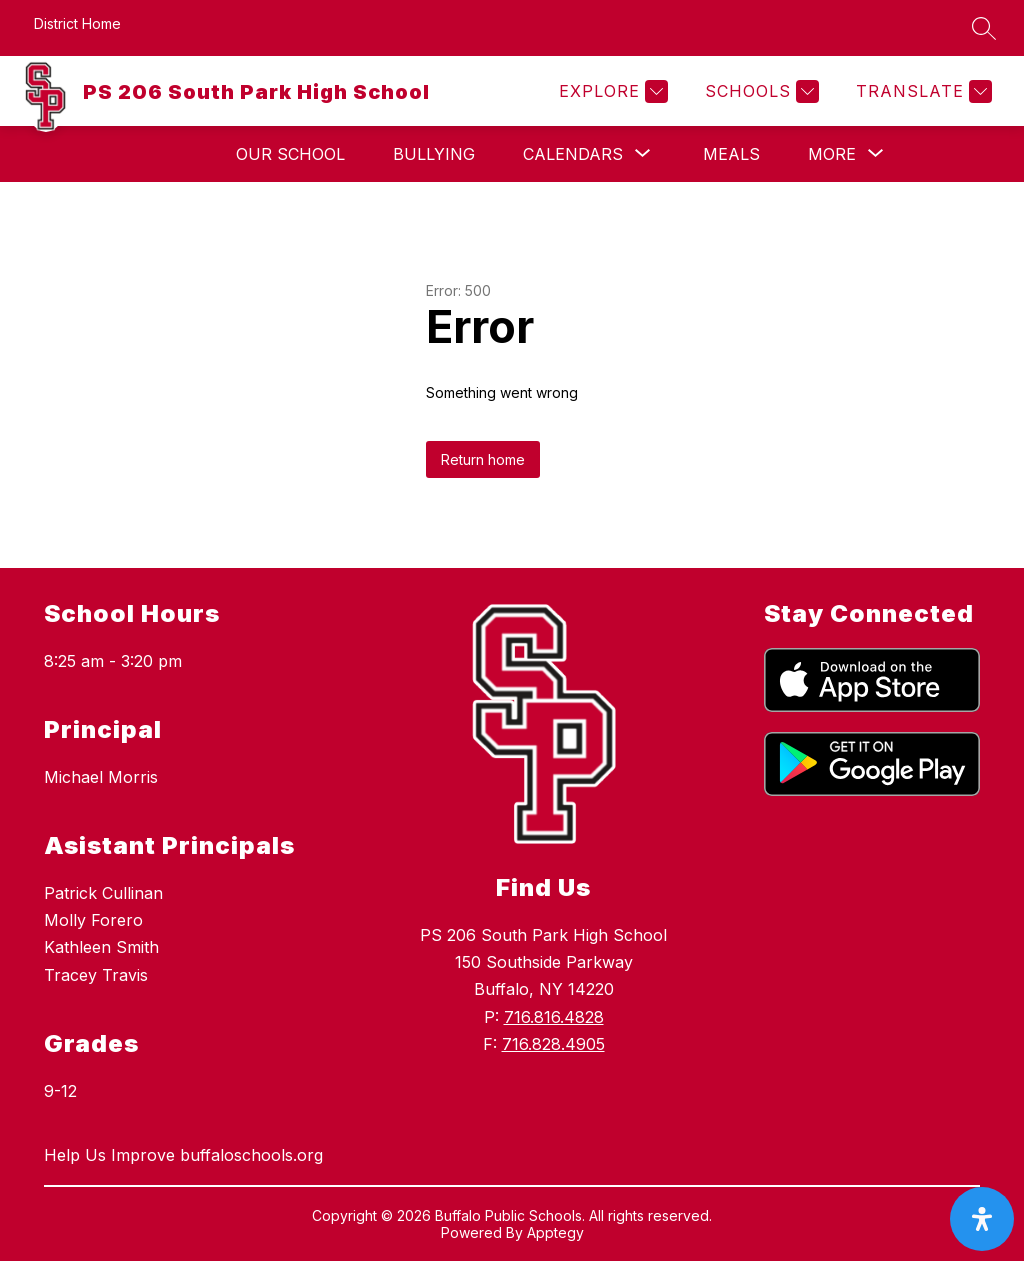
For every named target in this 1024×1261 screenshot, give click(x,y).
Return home (483, 459)
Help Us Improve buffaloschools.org (183, 1155)
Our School (290, 154)
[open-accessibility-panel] (982, 1219)
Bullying (434, 154)
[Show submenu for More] (832, 154)
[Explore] (611, 91)
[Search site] (984, 28)
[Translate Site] (921, 91)
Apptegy (555, 1232)
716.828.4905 (553, 1044)
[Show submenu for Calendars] (573, 154)
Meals (731, 154)
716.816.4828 (554, 1017)
